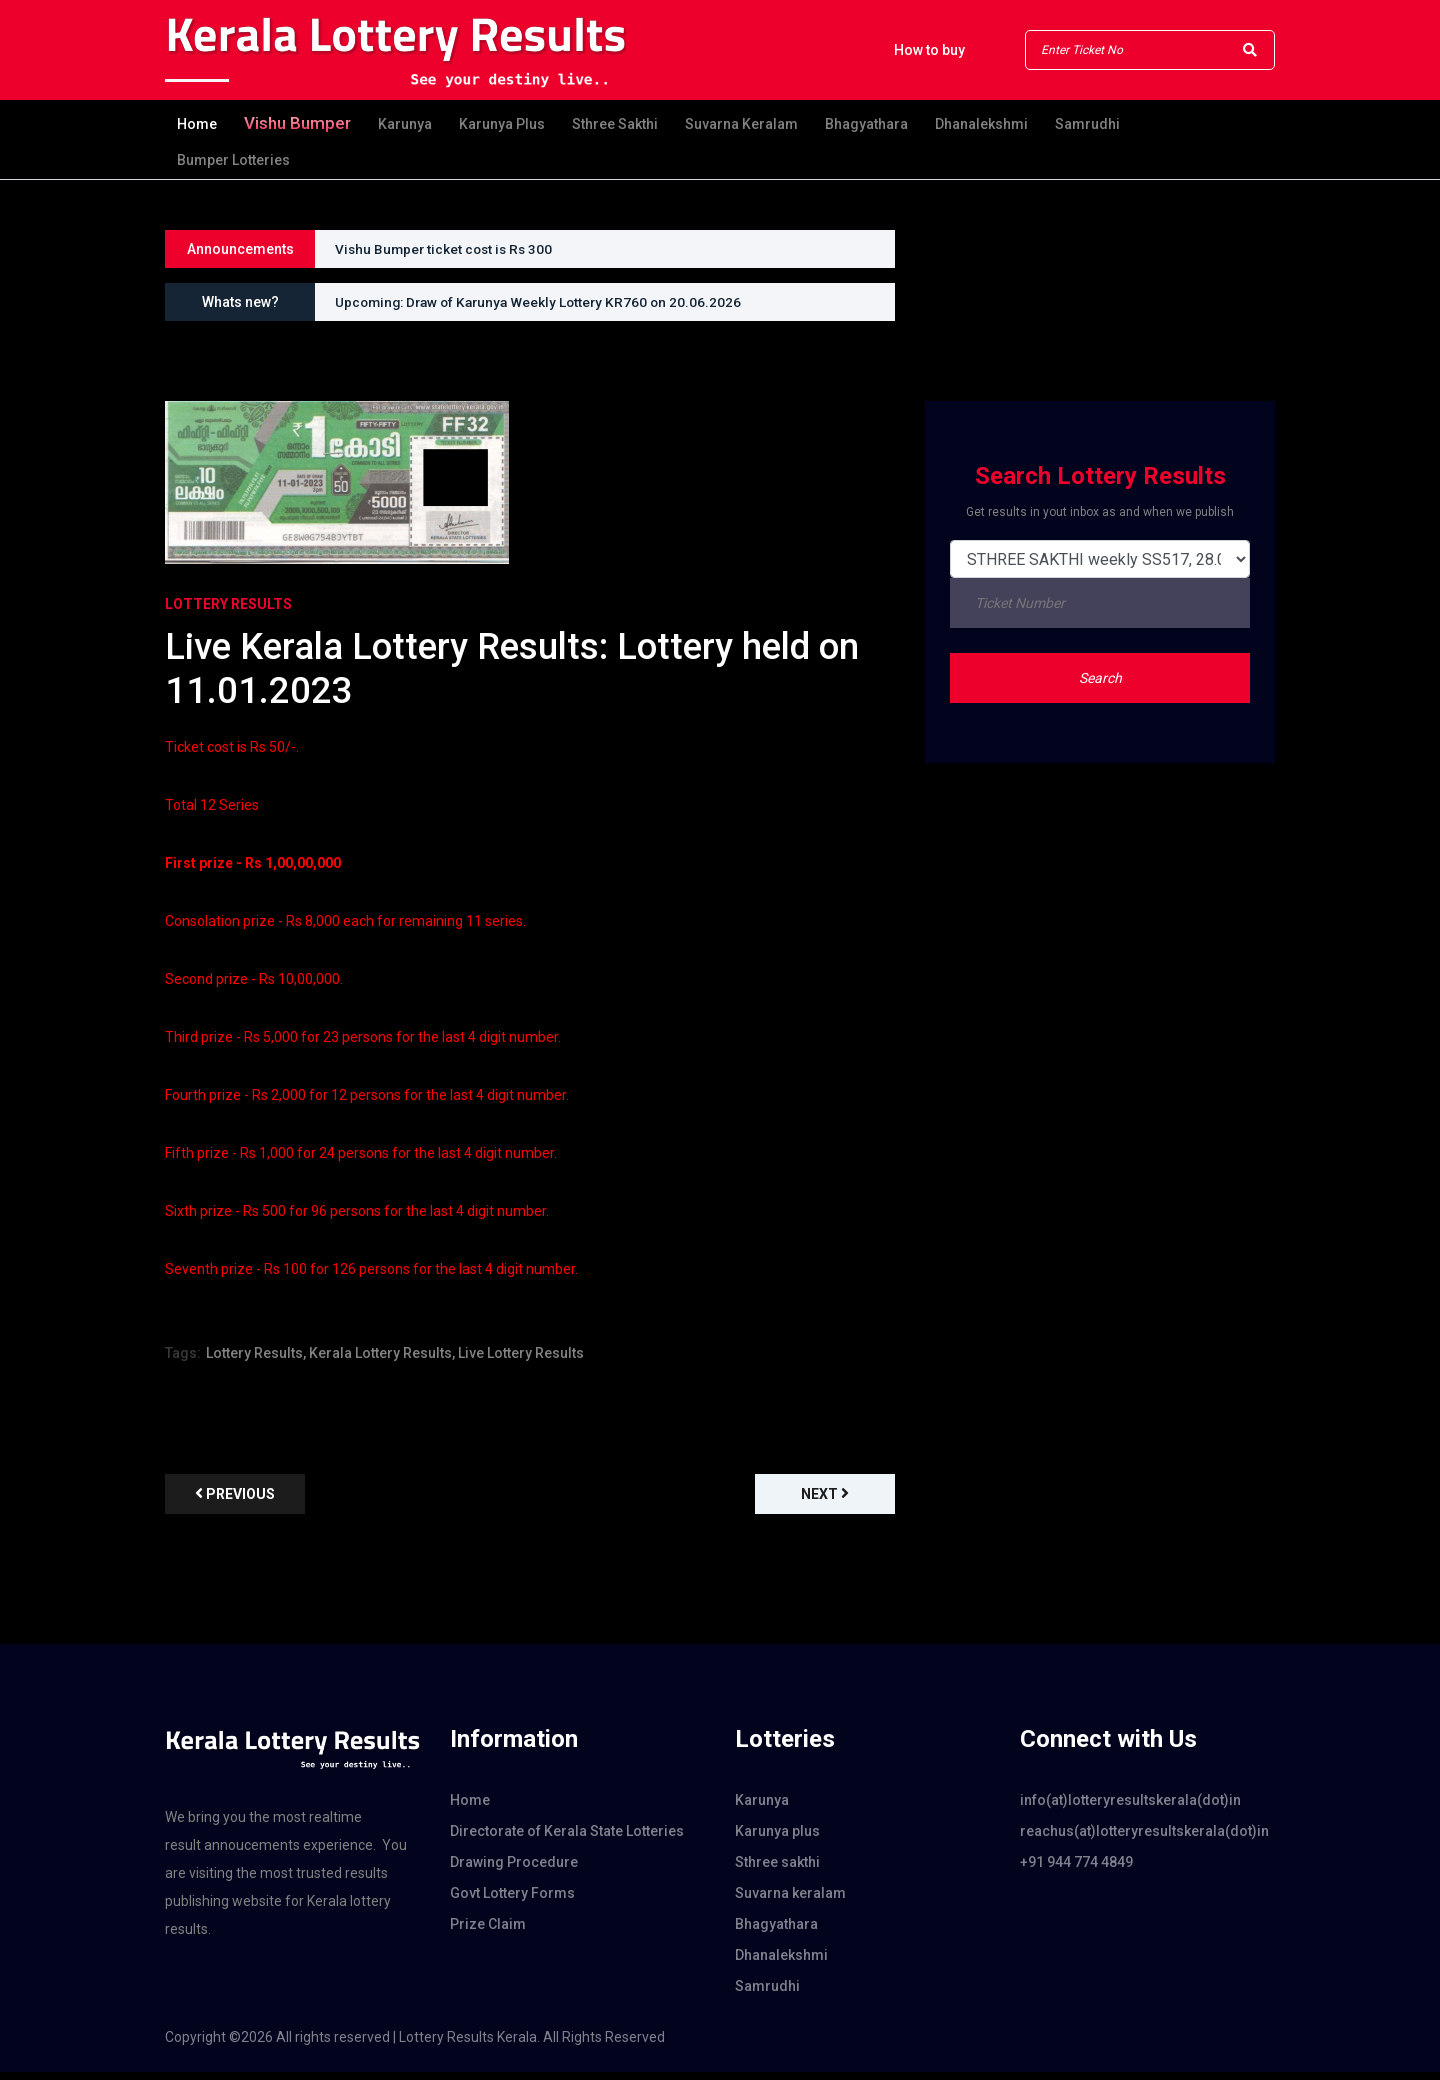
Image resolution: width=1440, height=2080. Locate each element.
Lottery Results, (256, 1361)
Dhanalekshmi (981, 125)
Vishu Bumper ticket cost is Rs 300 (447, 249)
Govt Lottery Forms (512, 1901)
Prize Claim (488, 1932)
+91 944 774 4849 (1076, 1870)
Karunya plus (502, 125)
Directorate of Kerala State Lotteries (567, 1839)
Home (197, 125)
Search (1100, 678)
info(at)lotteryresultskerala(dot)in (1130, 1808)
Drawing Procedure (514, 1870)
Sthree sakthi (615, 125)
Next (825, 1501)
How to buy (929, 50)
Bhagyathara (866, 125)
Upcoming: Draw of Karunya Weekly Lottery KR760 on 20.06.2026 (544, 302)
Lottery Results (228, 604)
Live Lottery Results (521, 1361)
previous (235, 1501)
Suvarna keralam (741, 125)
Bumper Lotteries (233, 160)
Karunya (405, 125)
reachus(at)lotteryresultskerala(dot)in (1144, 1839)
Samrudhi (1087, 125)
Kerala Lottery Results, (382, 1361)
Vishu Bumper (297, 124)
